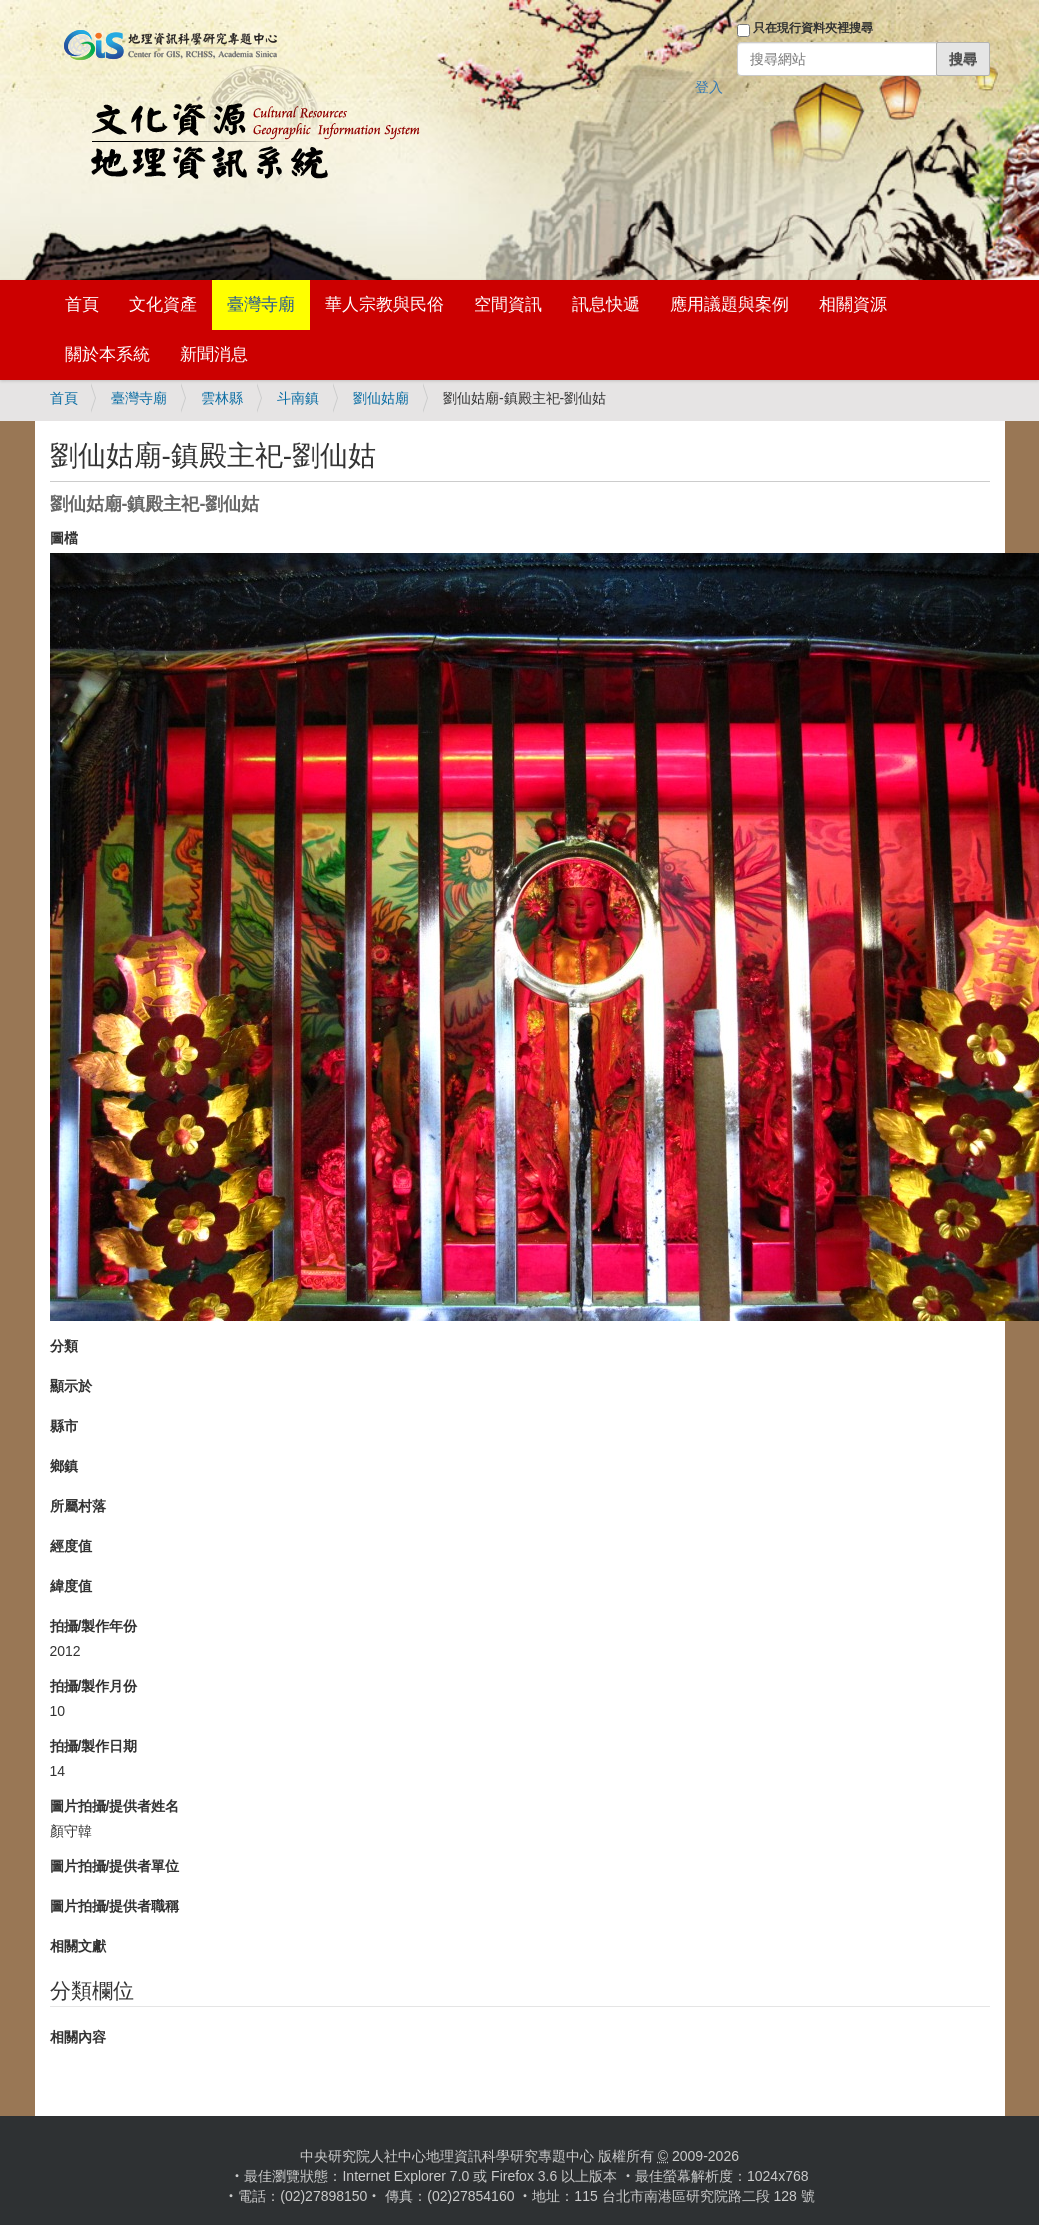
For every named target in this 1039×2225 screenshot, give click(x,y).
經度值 (71, 1546)
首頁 (82, 304)
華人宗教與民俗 (384, 304)
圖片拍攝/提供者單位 (115, 1866)
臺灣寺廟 (261, 304)
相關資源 (853, 304)
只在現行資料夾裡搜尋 (813, 28)
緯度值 (71, 1586)
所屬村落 (78, 1506)
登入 (709, 87)
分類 (64, 1346)
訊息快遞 (606, 304)
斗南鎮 (298, 398)
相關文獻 (78, 1946)
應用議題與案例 (729, 304)
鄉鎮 (64, 1466)
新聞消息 (214, 354)
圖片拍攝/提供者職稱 (115, 1906)
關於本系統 (107, 354)
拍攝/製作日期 (94, 1746)
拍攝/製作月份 (94, 1686)
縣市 (64, 1426)
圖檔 (64, 538)
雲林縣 (222, 398)
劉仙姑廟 (381, 398)
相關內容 (78, 2037)
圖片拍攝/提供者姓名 (115, 1806)
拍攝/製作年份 (94, 1626)
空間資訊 (508, 304)
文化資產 (163, 304)
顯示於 (71, 1386)
